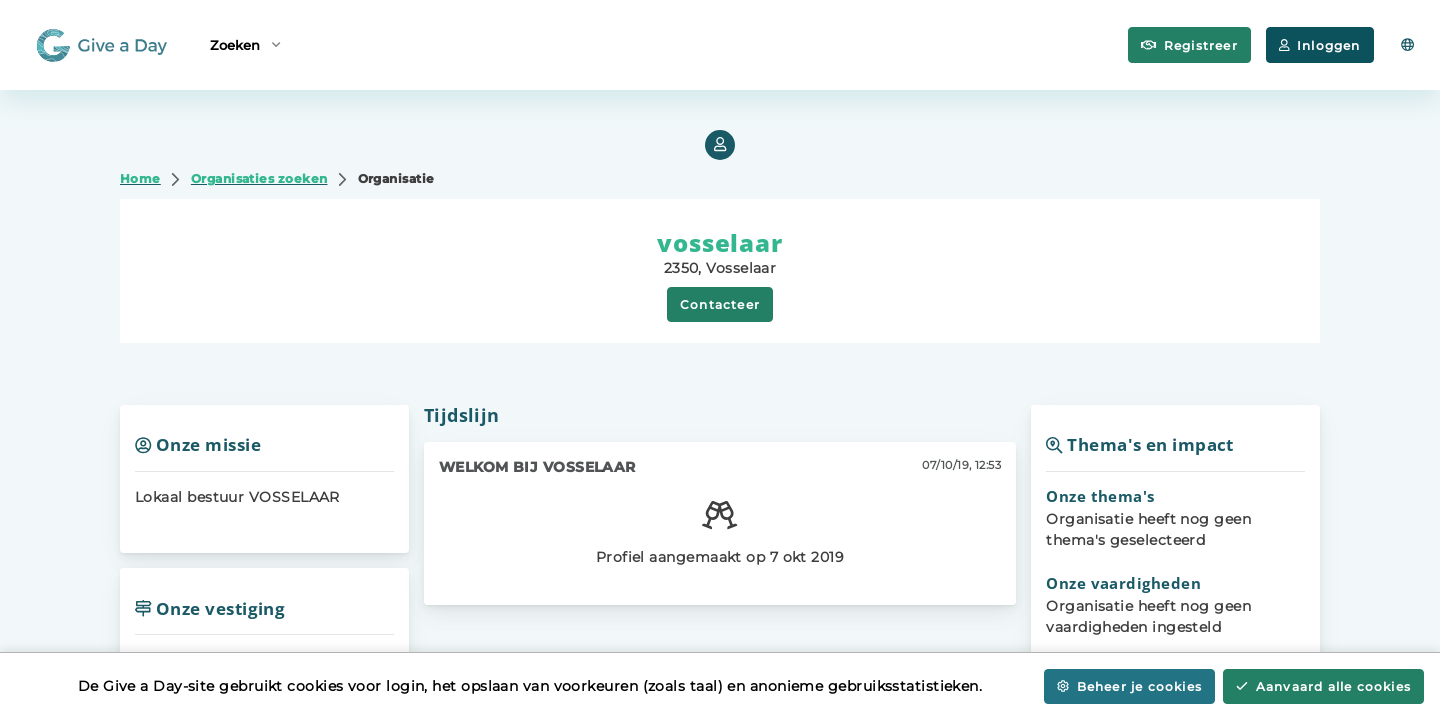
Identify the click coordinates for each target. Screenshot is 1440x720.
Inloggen (1320, 45)
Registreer (1189, 45)
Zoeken (245, 43)
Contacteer (720, 304)
